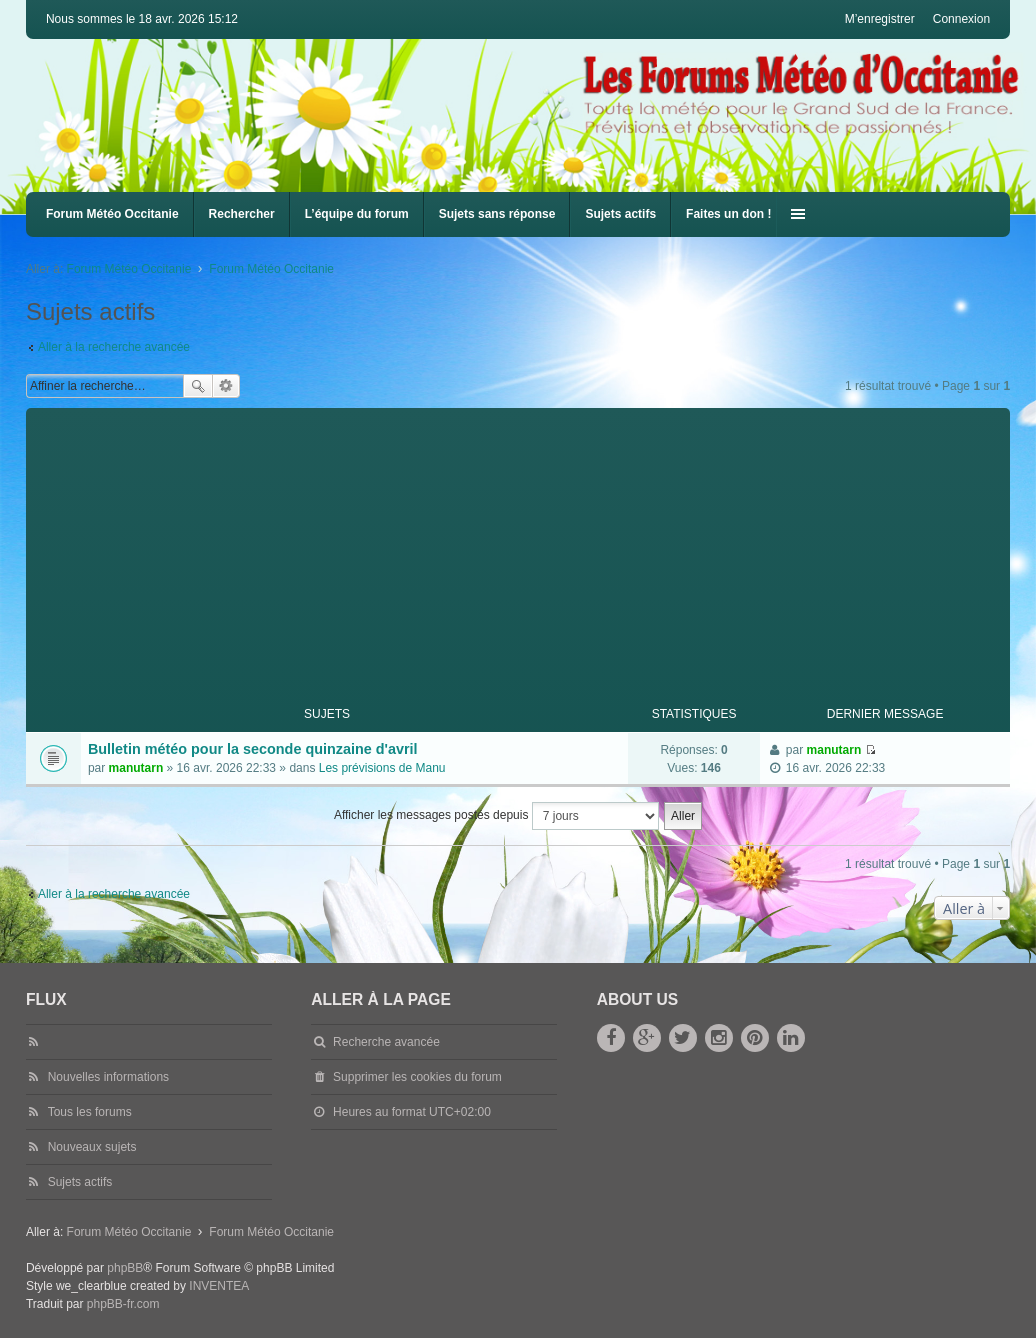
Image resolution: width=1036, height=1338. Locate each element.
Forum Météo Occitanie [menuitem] (112, 214)
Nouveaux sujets (92, 1147)
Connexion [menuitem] (961, 19)
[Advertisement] (531, 548)
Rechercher (242, 214)
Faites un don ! (728, 214)
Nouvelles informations (108, 1077)
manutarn (136, 768)
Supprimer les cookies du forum (417, 1077)
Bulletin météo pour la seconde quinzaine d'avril (253, 749)
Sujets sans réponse (497, 214)
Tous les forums (90, 1112)
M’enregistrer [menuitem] (880, 19)
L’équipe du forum (357, 214)
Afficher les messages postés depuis (496, 816)
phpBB (125, 1268)
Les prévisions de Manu (382, 768)
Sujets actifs (620, 214)
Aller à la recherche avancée (114, 347)
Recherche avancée (226, 386)
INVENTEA (219, 1286)
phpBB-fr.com (123, 1304)
